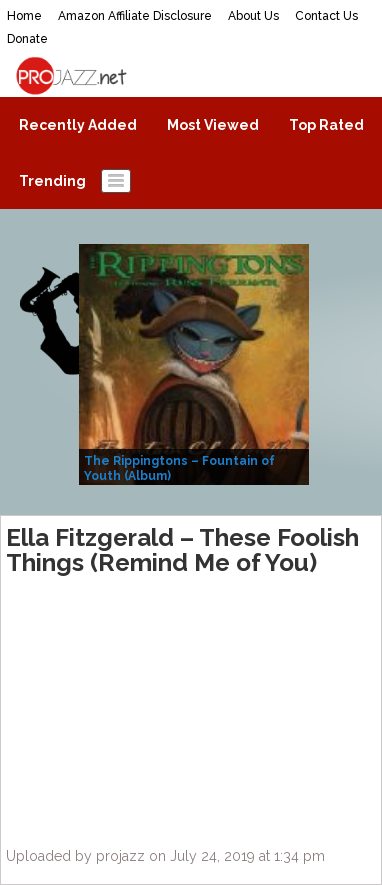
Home (24, 16)
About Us (253, 16)
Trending (52, 181)
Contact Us (326, 16)
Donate (27, 39)
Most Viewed (213, 125)
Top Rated (326, 125)
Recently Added (78, 125)
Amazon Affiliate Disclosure (135, 16)
